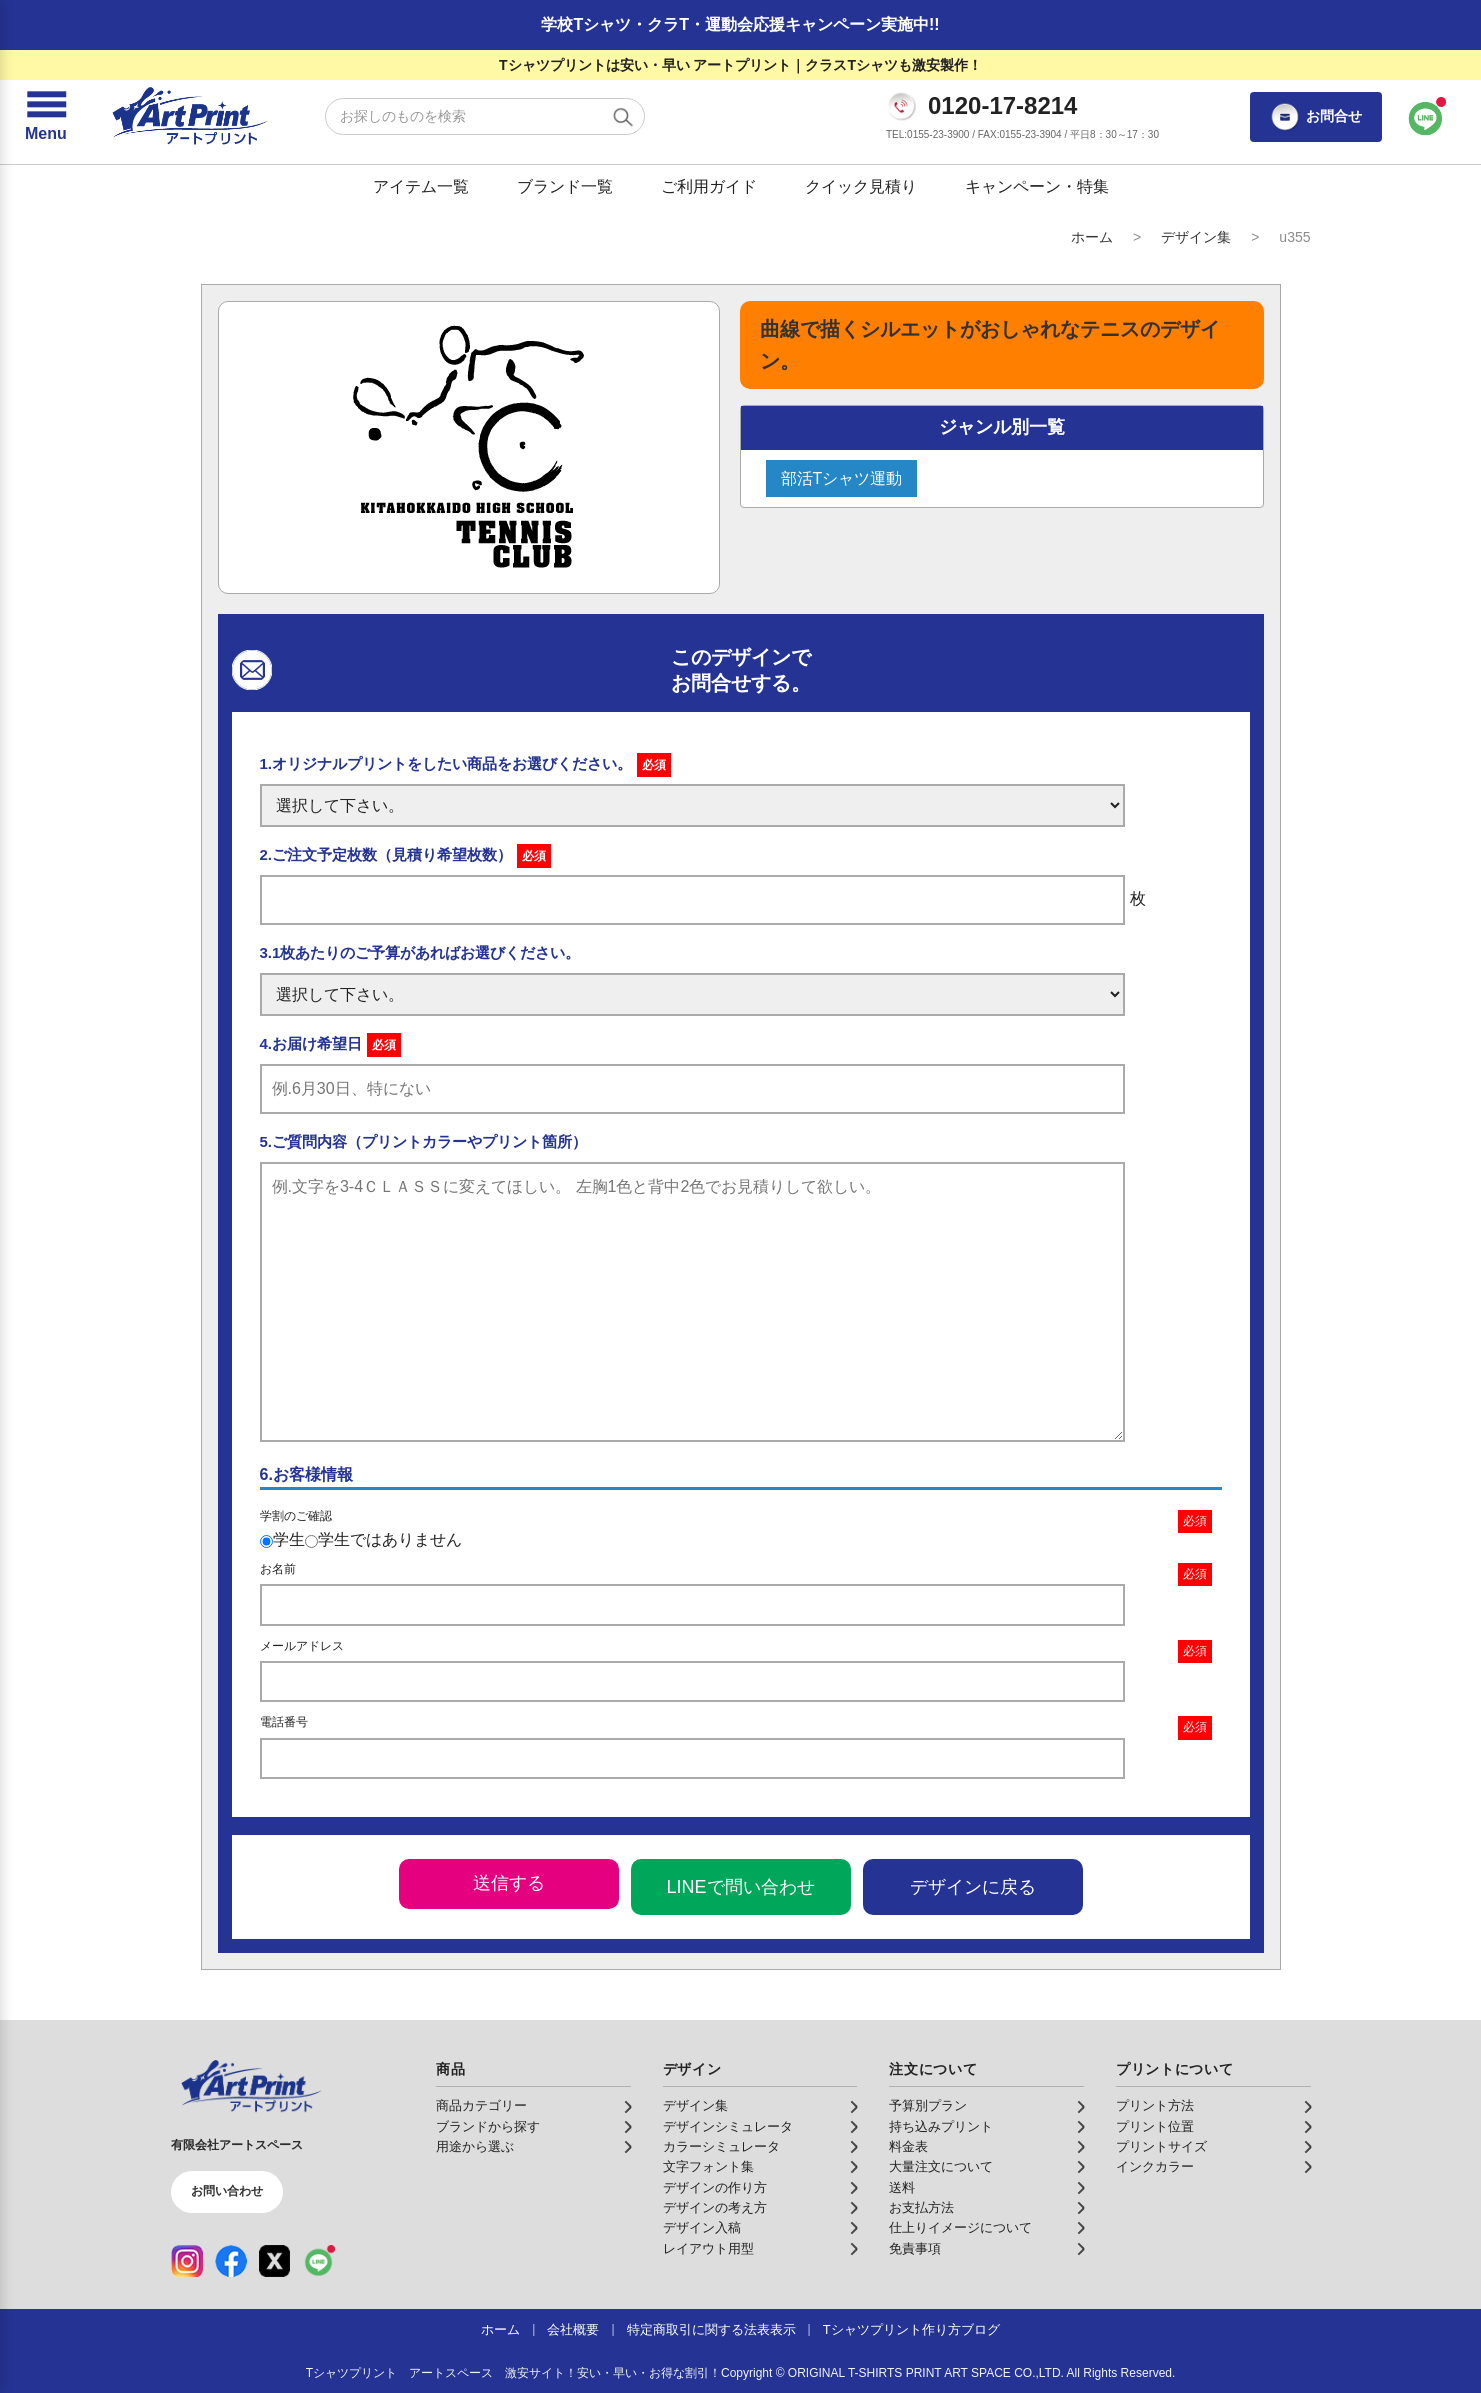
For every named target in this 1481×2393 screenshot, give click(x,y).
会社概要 (573, 2330)
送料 (902, 2188)
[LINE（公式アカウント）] (319, 2261)
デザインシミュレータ (728, 2127)
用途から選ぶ (475, 2147)
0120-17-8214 (1002, 106)
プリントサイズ (1161, 2147)
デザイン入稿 (702, 2228)
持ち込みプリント (941, 2127)
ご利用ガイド (709, 186)
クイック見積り (861, 186)
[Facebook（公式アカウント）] (231, 2261)
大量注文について (941, 2167)
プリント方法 (1155, 2106)
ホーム (1092, 237)
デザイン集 (1196, 237)
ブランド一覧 (565, 186)
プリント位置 (1155, 2127)
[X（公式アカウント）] (275, 2261)
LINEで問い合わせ (740, 1887)
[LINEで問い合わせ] (1426, 117)
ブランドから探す (488, 2127)
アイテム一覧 (421, 186)
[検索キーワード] (485, 116)
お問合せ (1316, 117)
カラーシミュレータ (721, 2147)
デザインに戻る (973, 1887)
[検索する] (623, 117)
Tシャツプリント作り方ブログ (911, 2330)
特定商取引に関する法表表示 (711, 2330)
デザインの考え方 (715, 2208)
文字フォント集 (708, 2167)
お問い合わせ (227, 2191)
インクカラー (1155, 2167)
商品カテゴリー (481, 2106)
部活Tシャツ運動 (842, 478)
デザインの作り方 (715, 2188)
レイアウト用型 (708, 2249)
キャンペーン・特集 (1037, 186)
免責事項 (915, 2249)
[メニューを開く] (46, 117)
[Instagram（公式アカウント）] (187, 2261)
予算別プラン (928, 2106)
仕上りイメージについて (960, 2228)
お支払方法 (921, 2208)
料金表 (908, 2147)
